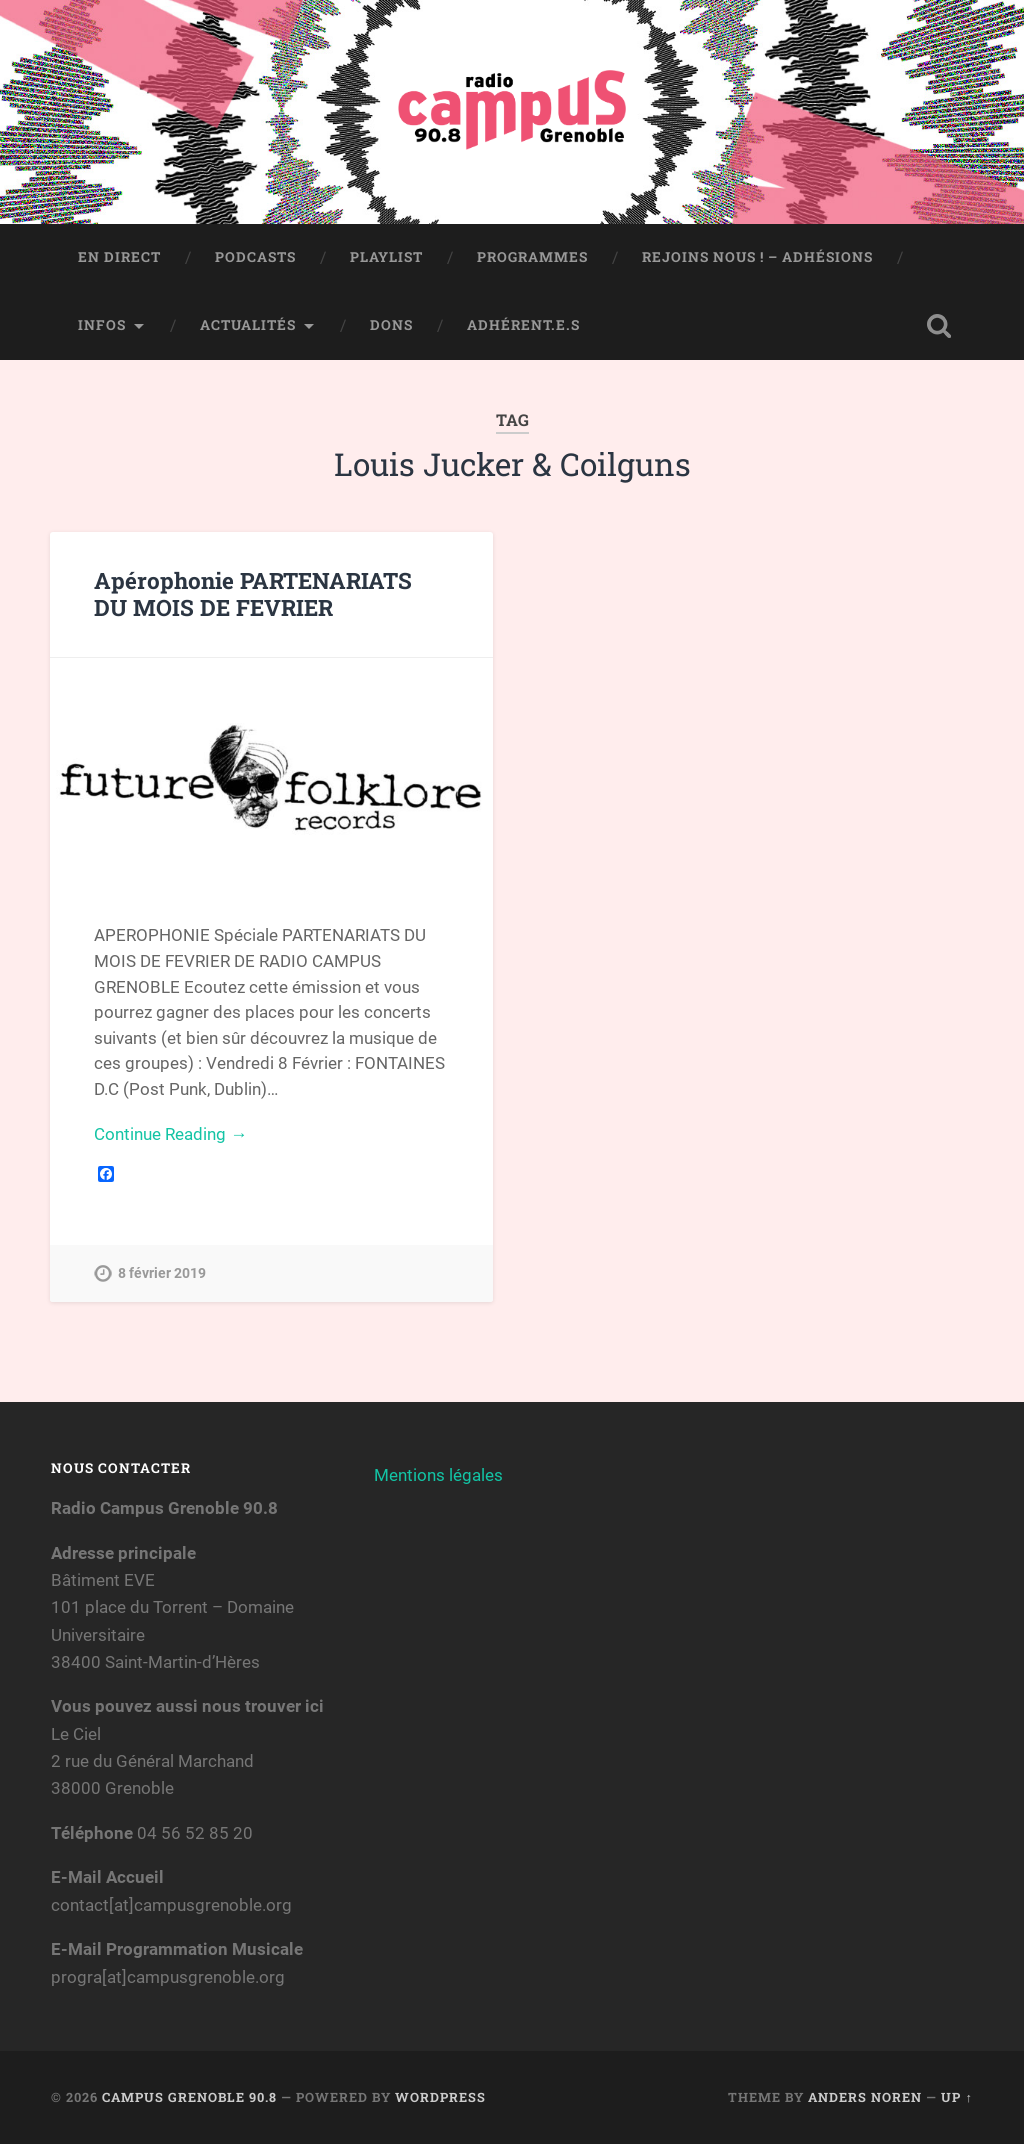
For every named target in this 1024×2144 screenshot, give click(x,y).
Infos (102, 325)
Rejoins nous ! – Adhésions (757, 257)
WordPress (440, 2097)
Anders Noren (865, 2097)
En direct (119, 257)
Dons (391, 325)
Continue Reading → (170, 1134)
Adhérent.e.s (523, 325)
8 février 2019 (162, 1273)
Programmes (532, 257)
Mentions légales (438, 1475)
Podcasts (255, 257)
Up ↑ (956, 2097)
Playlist (386, 257)
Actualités (248, 325)
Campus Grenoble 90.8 (189, 2097)
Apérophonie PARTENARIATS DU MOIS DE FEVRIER (253, 593)
